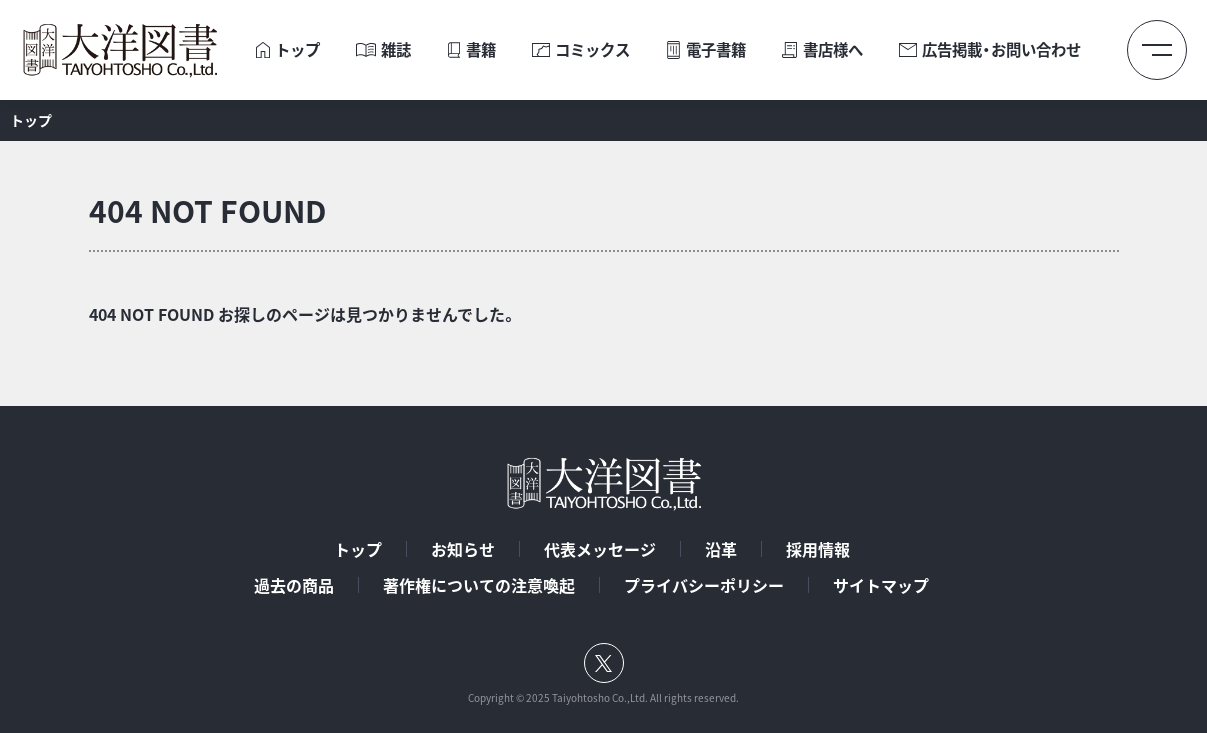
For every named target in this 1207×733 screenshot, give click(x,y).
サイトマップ (881, 585)
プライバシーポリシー (704, 585)
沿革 (721, 549)
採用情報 (818, 549)
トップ (358, 549)
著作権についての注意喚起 (479, 585)
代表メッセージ (600, 549)
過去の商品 (294, 585)
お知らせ (463, 549)
